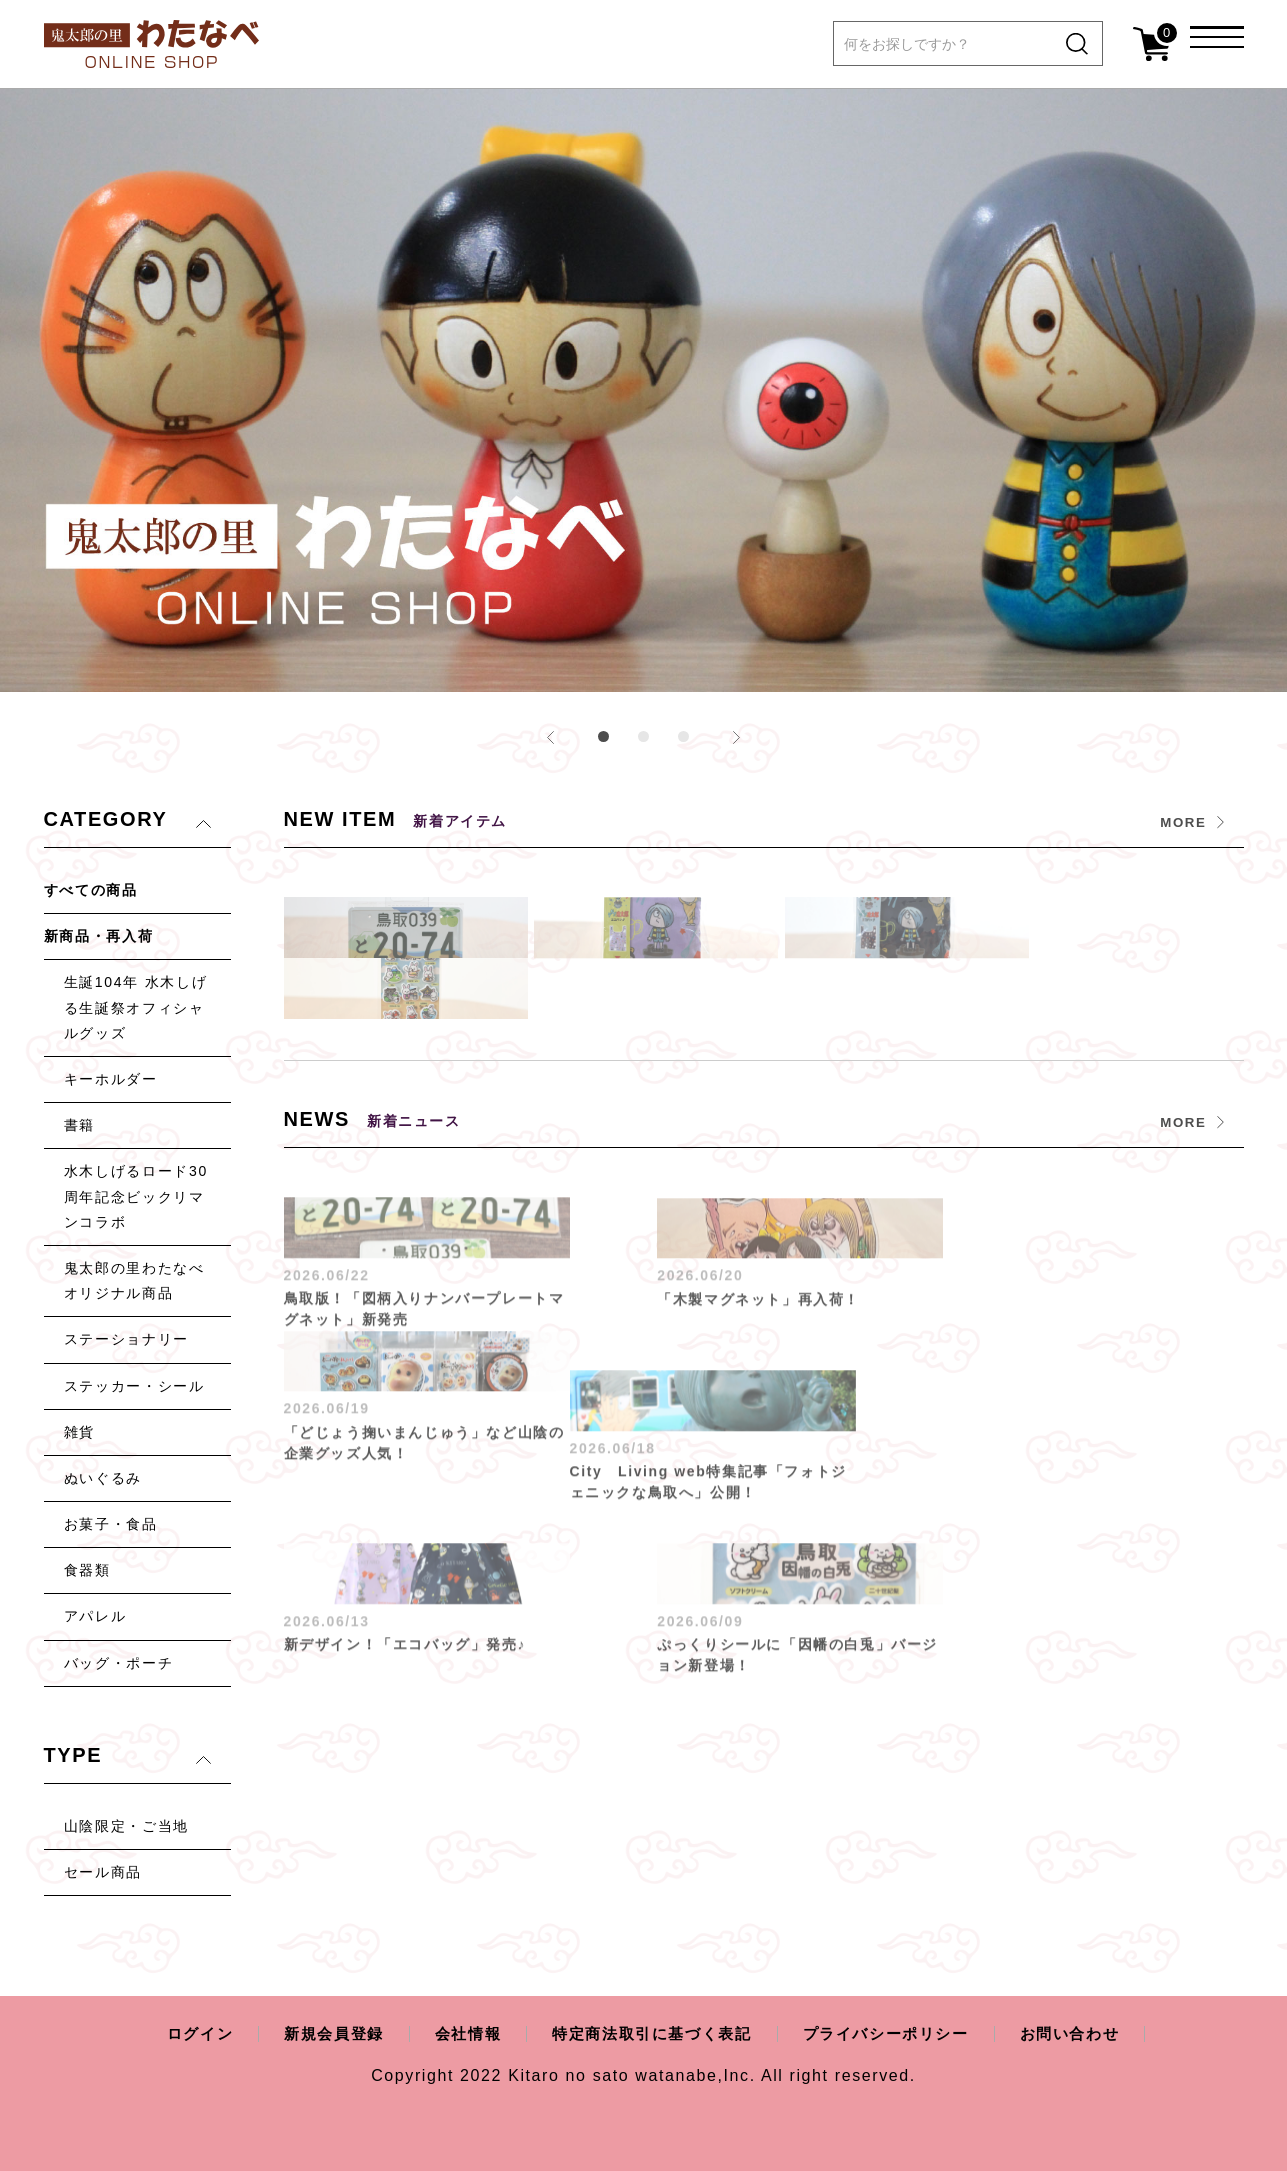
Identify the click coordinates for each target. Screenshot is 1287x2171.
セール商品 (103, 1872)
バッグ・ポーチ (119, 1663)
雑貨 (79, 1432)
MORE (1182, 822)
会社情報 (459, 2033)
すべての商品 (91, 890)
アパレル (95, 1616)
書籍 (79, 1125)
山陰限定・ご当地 (126, 1826)
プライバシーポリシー (896, 2033)
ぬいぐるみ (103, 1478)
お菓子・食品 (111, 1524)
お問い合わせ (1088, 2033)
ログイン (181, 2033)
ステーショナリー (126, 1339)
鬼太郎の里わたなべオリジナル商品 (134, 1280)
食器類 (87, 1570)
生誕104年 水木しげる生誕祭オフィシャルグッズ (136, 1007)
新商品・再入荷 (99, 936)
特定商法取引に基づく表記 (650, 2033)
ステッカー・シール (134, 1386)
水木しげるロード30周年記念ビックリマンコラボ (136, 1196)
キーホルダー (111, 1079)
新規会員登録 (320, 2033)
